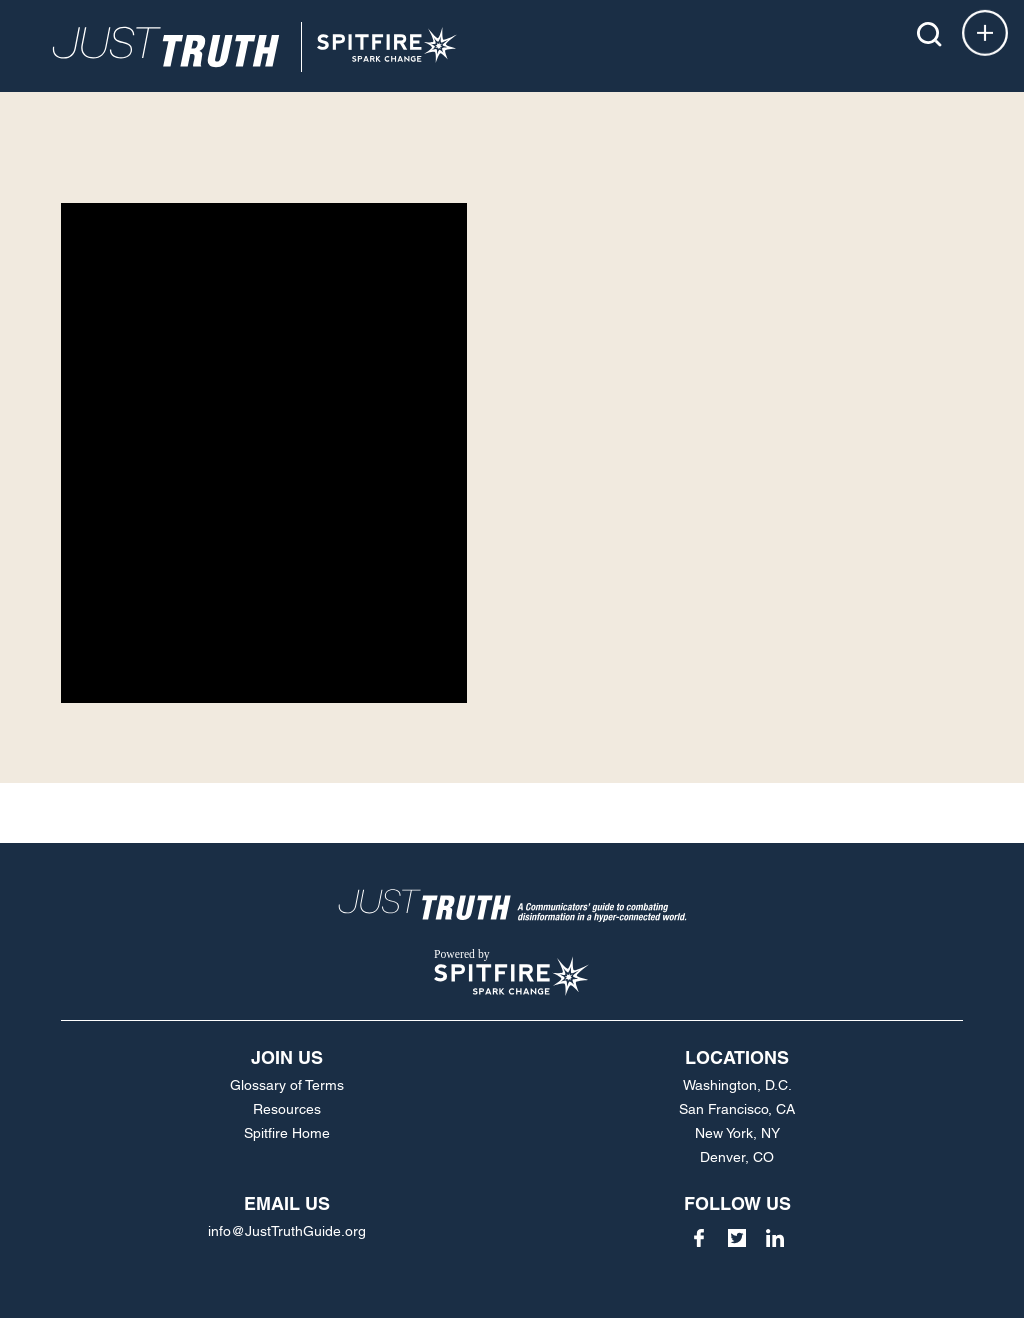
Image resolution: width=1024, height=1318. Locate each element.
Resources (287, 1109)
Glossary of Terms (287, 1085)
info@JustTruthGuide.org (287, 1231)
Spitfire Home (287, 1133)
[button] (929, 34)
